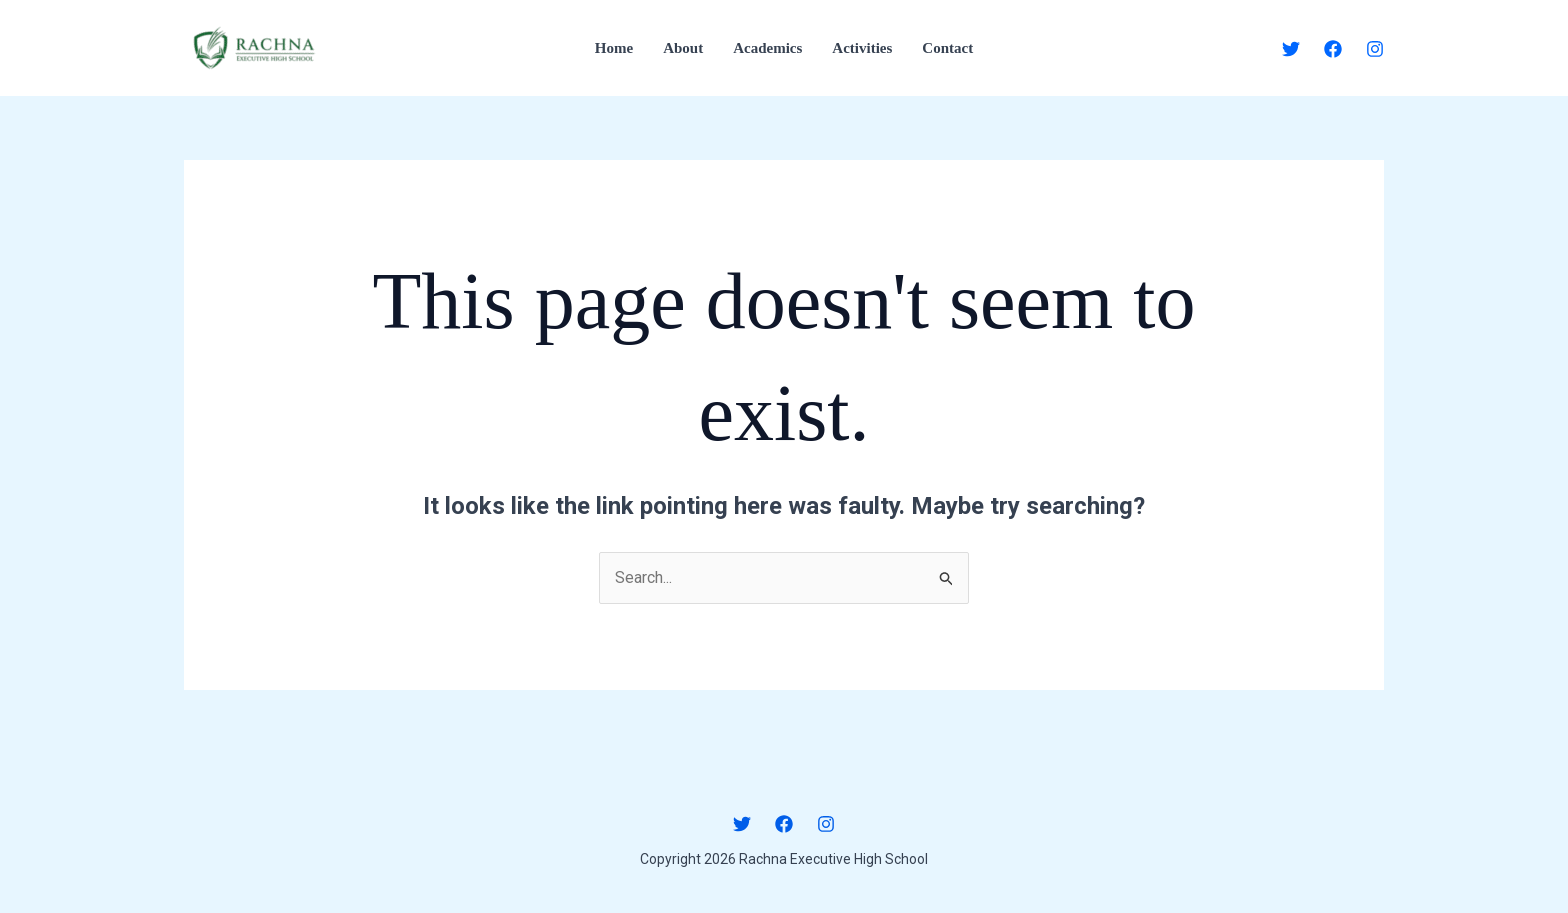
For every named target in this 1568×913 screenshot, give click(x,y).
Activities (862, 48)
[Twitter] (1291, 49)
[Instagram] (1375, 49)
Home (614, 48)
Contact (947, 48)
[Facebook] (1333, 49)
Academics (767, 48)
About (683, 48)
